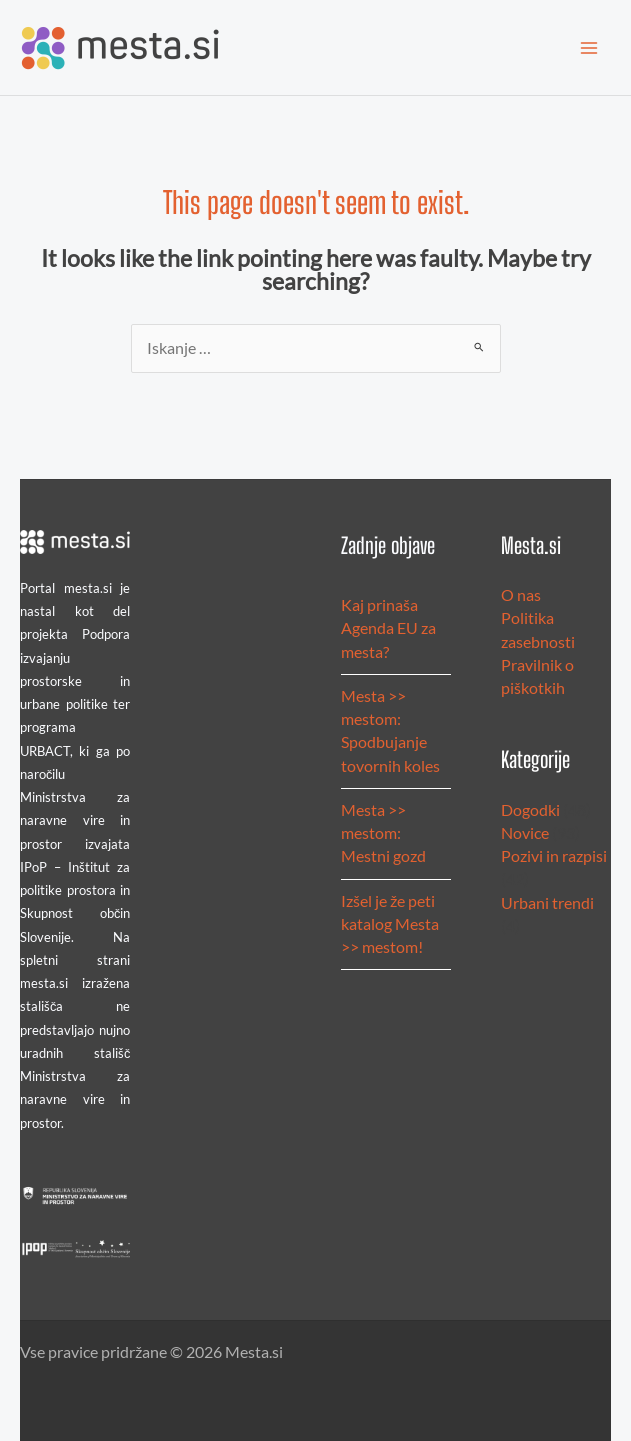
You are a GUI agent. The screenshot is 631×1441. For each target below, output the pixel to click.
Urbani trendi (547, 903)
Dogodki (530, 810)
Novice (525, 833)
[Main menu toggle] (589, 47)
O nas (521, 595)
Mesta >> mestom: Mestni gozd (383, 833)
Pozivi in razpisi (554, 856)
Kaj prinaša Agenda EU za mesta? (388, 628)
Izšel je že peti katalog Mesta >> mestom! (390, 924)
